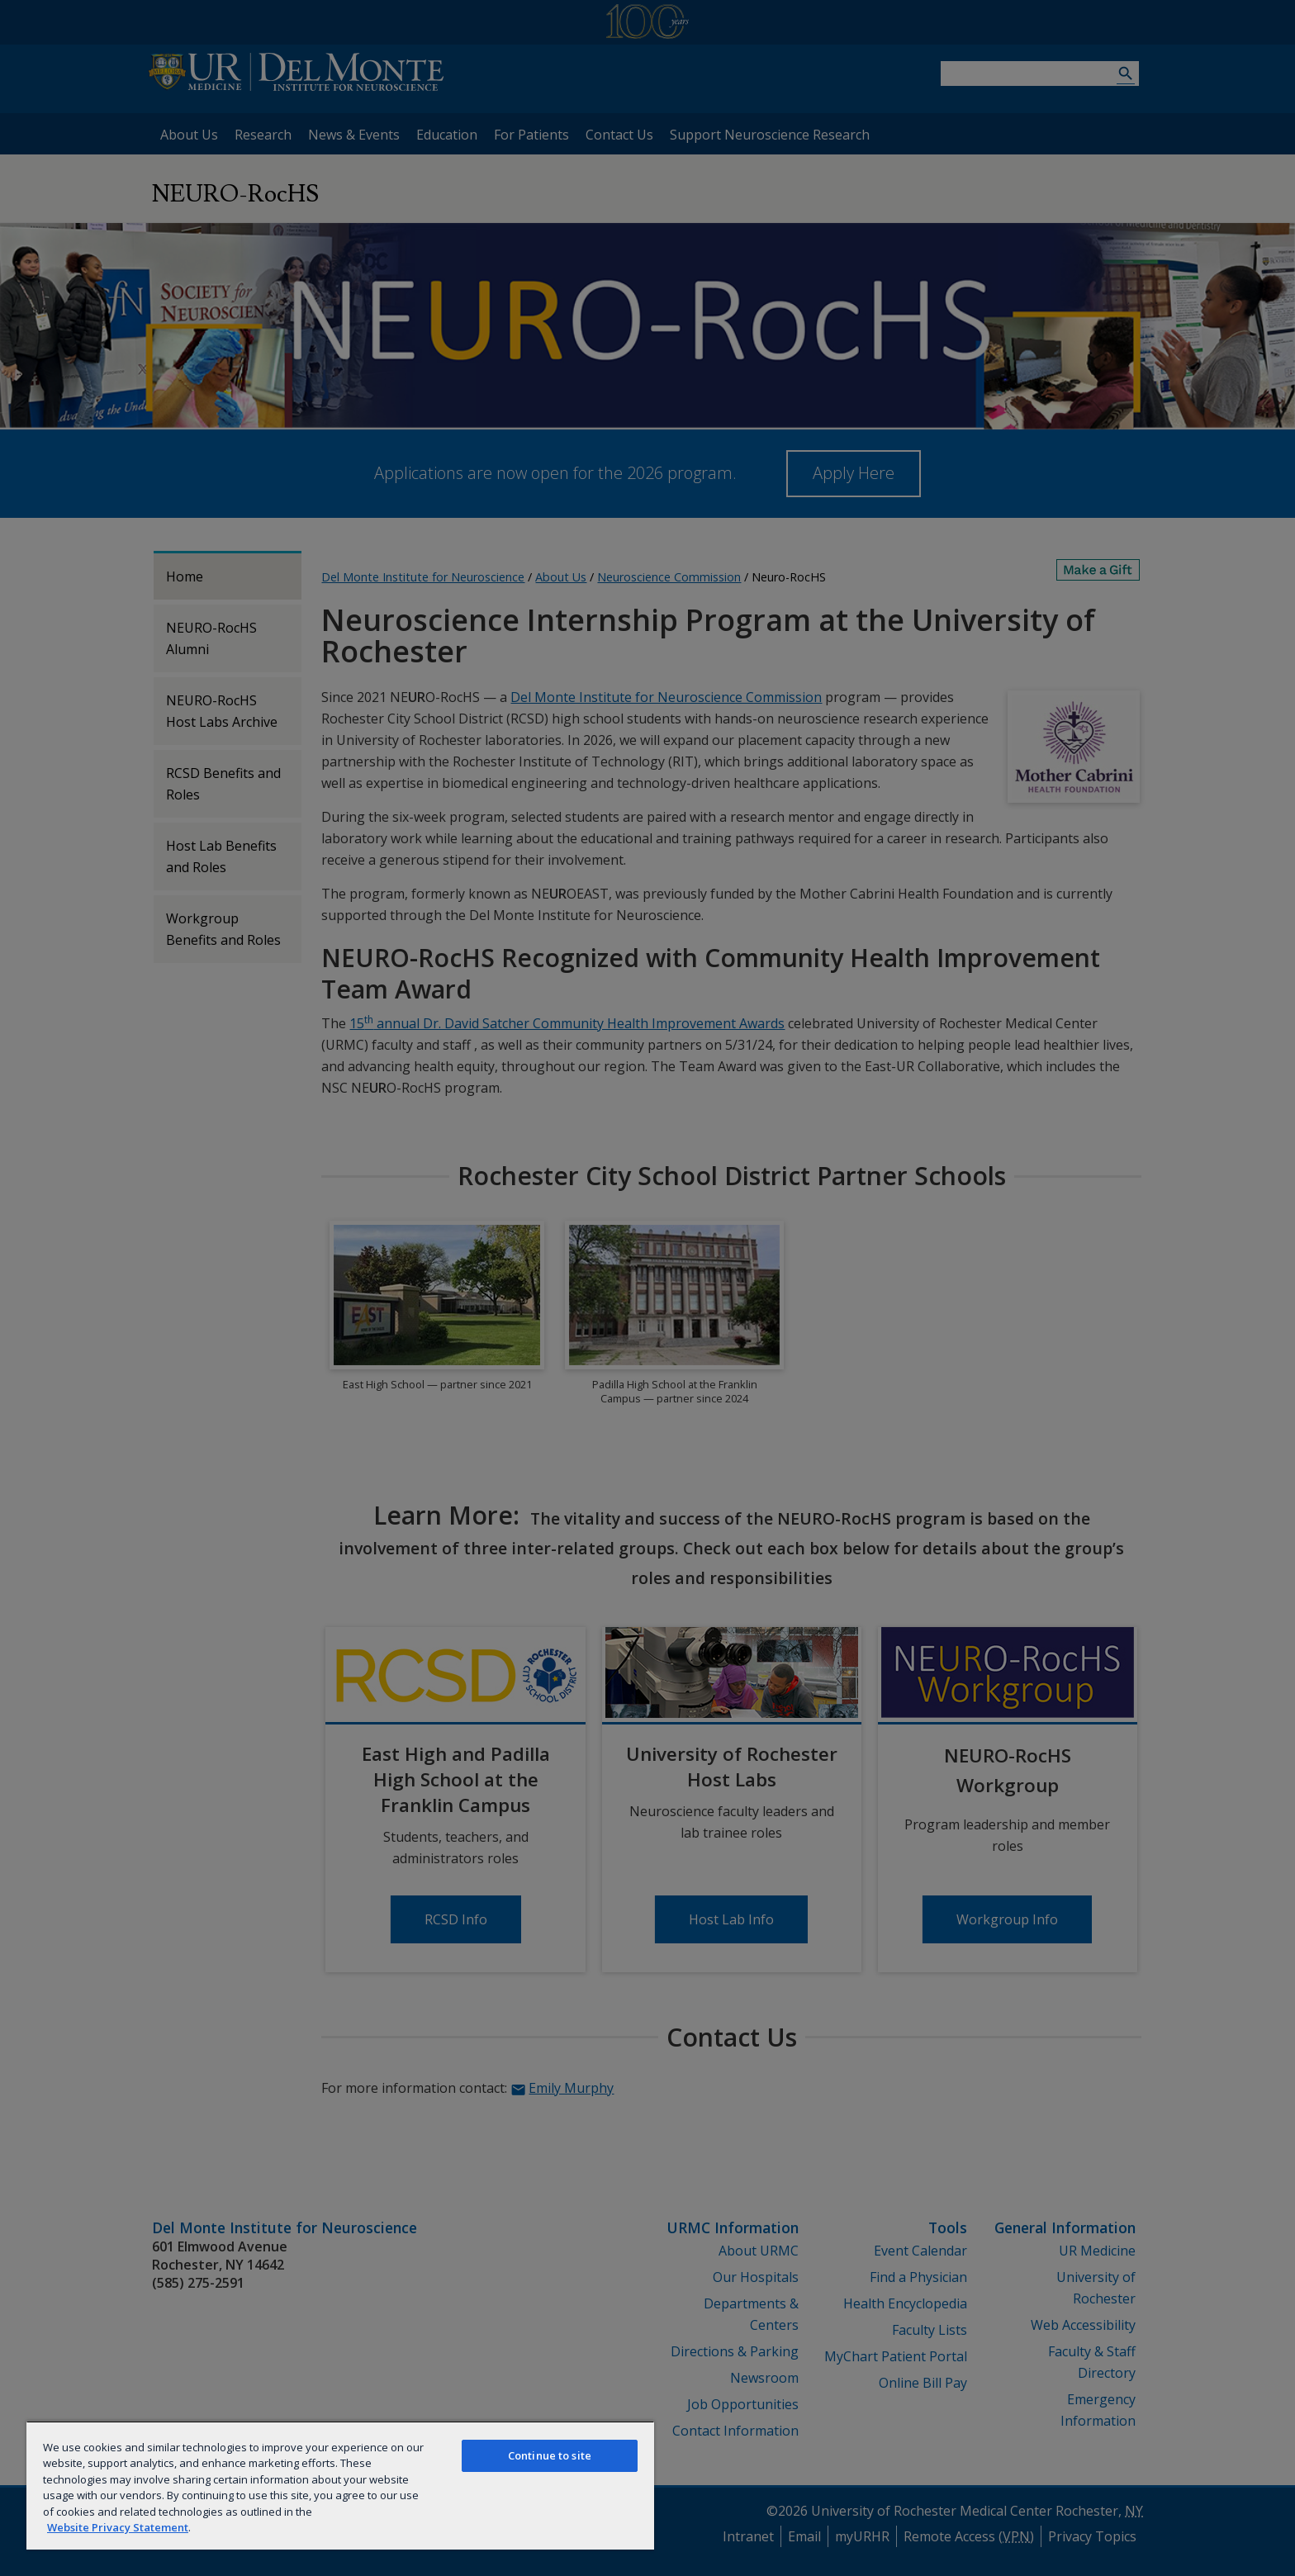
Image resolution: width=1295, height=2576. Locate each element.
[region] (340, 2485)
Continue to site (549, 2455)
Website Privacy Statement (117, 2527)
